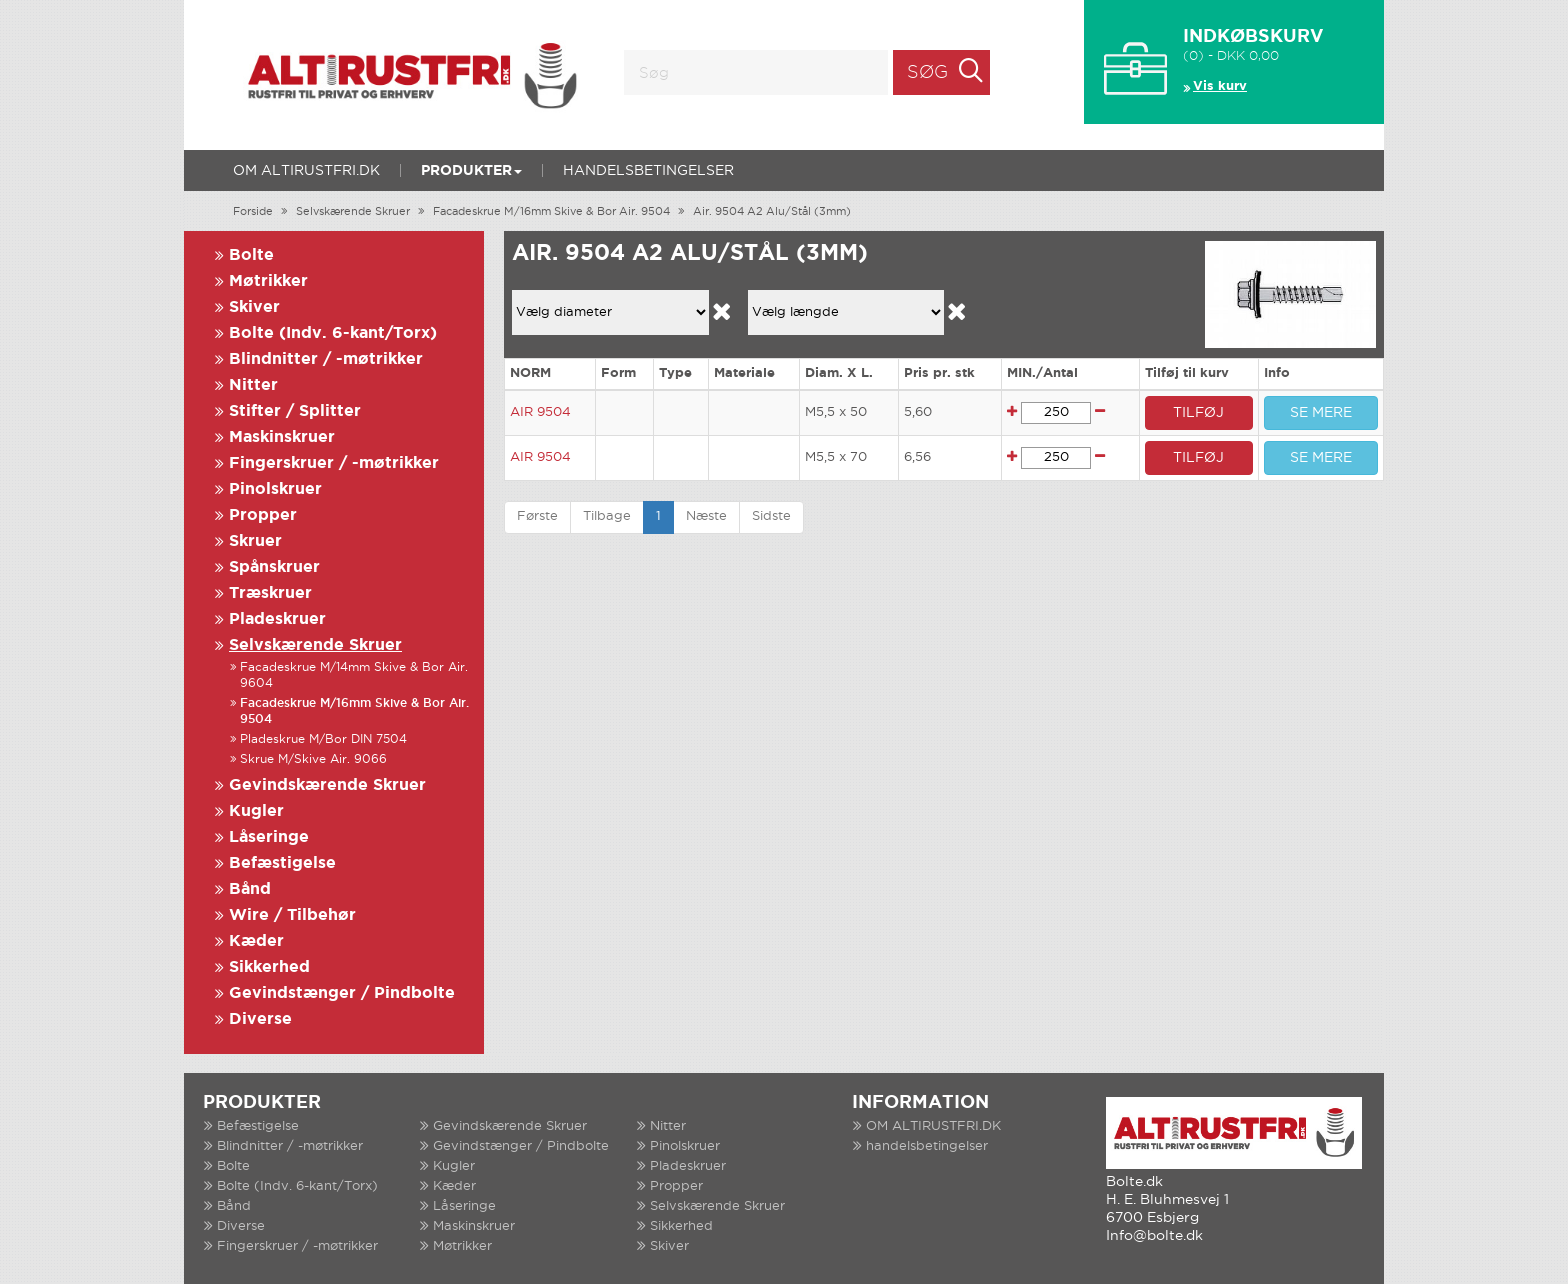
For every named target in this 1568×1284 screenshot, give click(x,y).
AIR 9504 (540, 412)
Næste (706, 516)
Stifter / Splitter (295, 411)
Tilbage (607, 516)
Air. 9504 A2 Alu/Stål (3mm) (772, 212)
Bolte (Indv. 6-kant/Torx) (333, 333)
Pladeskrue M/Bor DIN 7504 (323, 739)
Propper (263, 515)
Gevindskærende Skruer (327, 785)
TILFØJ (1198, 413)
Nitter (253, 385)
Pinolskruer (275, 489)
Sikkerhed (269, 967)
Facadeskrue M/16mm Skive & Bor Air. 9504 (551, 212)
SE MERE (1321, 413)
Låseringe (269, 837)
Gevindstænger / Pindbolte (342, 993)
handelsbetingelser (648, 171)
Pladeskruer (277, 619)
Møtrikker (268, 281)
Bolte (251, 255)
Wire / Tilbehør (292, 915)
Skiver (254, 307)
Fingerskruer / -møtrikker (334, 463)
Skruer (255, 541)
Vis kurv (1220, 86)
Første (537, 516)
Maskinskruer (282, 437)
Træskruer (270, 593)
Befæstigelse (282, 863)
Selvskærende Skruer (353, 212)
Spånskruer (274, 567)
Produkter (471, 171)
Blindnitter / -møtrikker (326, 359)
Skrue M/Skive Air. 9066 (313, 759)
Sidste (771, 516)
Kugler (256, 811)
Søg (927, 73)
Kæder (256, 941)
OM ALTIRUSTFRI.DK (306, 171)
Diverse (260, 1019)
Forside (253, 212)
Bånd (250, 889)
